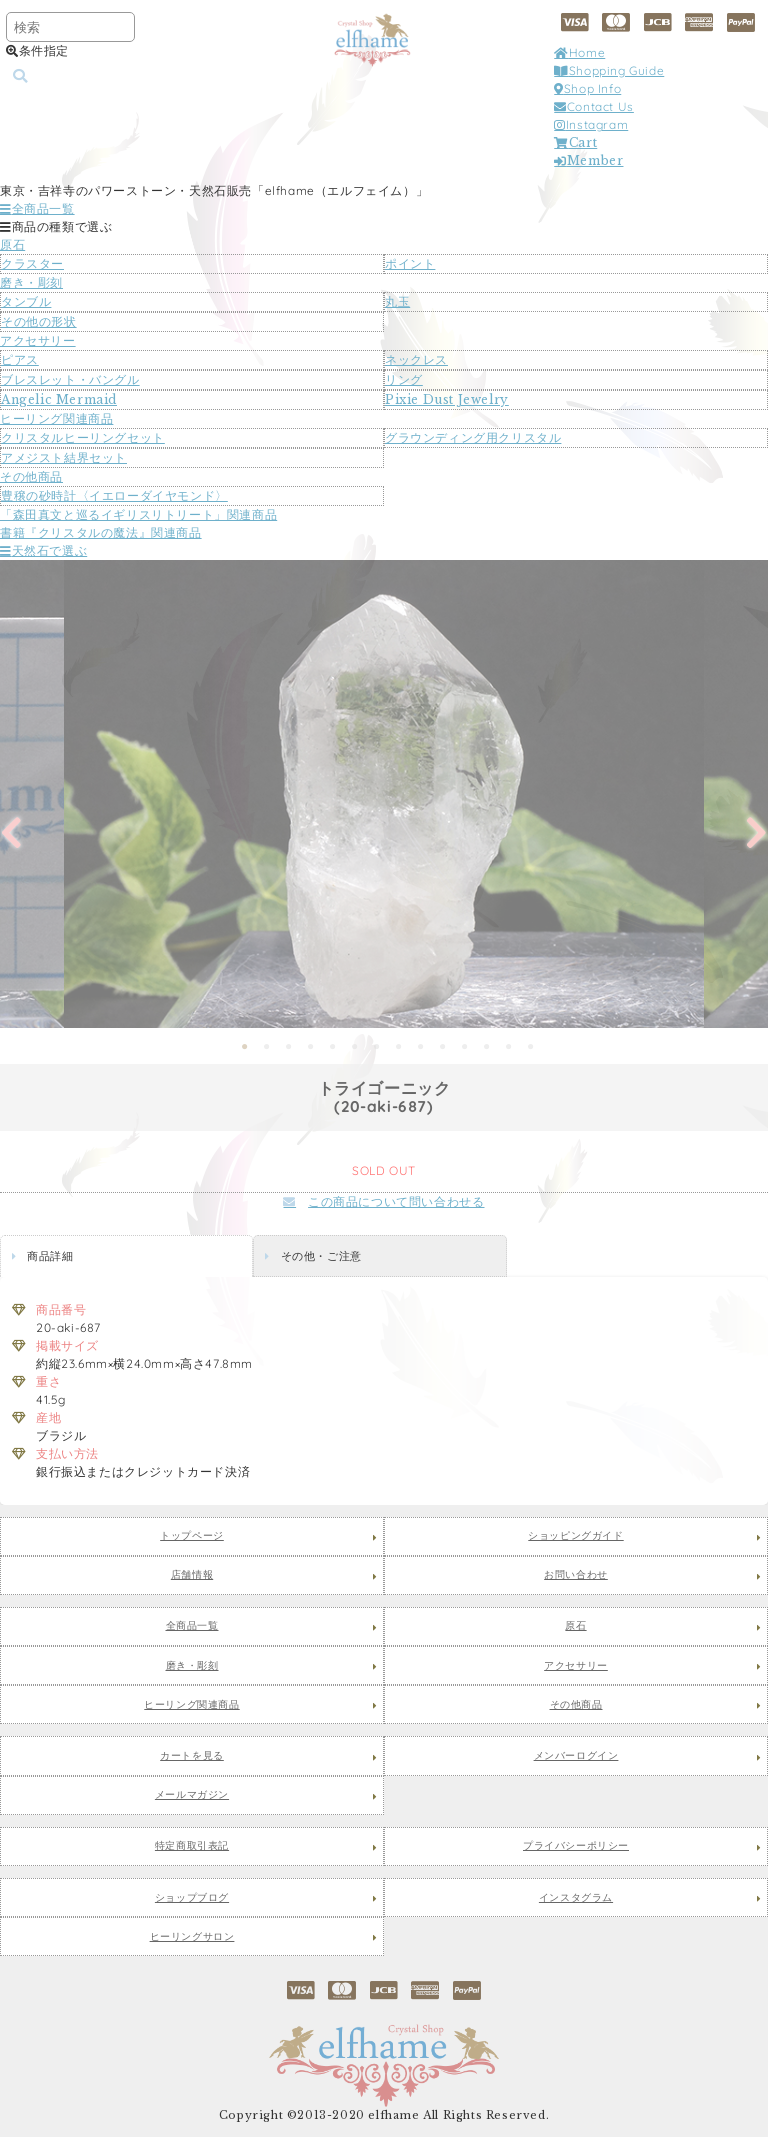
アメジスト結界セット (64, 457)
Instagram (591, 124)
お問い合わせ (576, 1575)
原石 (12, 244)
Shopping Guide (609, 70)
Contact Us (594, 106)
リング (404, 379)
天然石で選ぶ (43, 550)
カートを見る (192, 1756)
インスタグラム (576, 1898)
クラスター (32, 263)
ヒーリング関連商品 (56, 418)
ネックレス (416, 359)
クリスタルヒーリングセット (83, 437)
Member (588, 160)
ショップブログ (192, 1898)
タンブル (26, 301)
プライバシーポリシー (576, 1846)
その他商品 (31, 476)
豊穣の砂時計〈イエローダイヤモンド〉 (114, 495)
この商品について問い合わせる (383, 1201)
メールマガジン (192, 1795)
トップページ (192, 1536)
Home (579, 52)
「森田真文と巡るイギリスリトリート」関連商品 (138, 514)
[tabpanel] (384, 793)
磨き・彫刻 (31, 282)
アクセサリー (38, 340)
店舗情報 (192, 1575)
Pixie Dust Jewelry (447, 399)
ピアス (20, 359)
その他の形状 (39, 321)
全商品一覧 (37, 208)
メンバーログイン (576, 1756)
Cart (575, 142)
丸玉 (397, 301)
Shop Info (587, 88)
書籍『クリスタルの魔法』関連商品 (101, 532)
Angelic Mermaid (59, 399)
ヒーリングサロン (192, 1937)
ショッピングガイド (575, 1536)
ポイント (410, 263)
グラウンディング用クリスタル (473, 437)
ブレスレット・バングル (70, 379)
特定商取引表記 (192, 1846)
